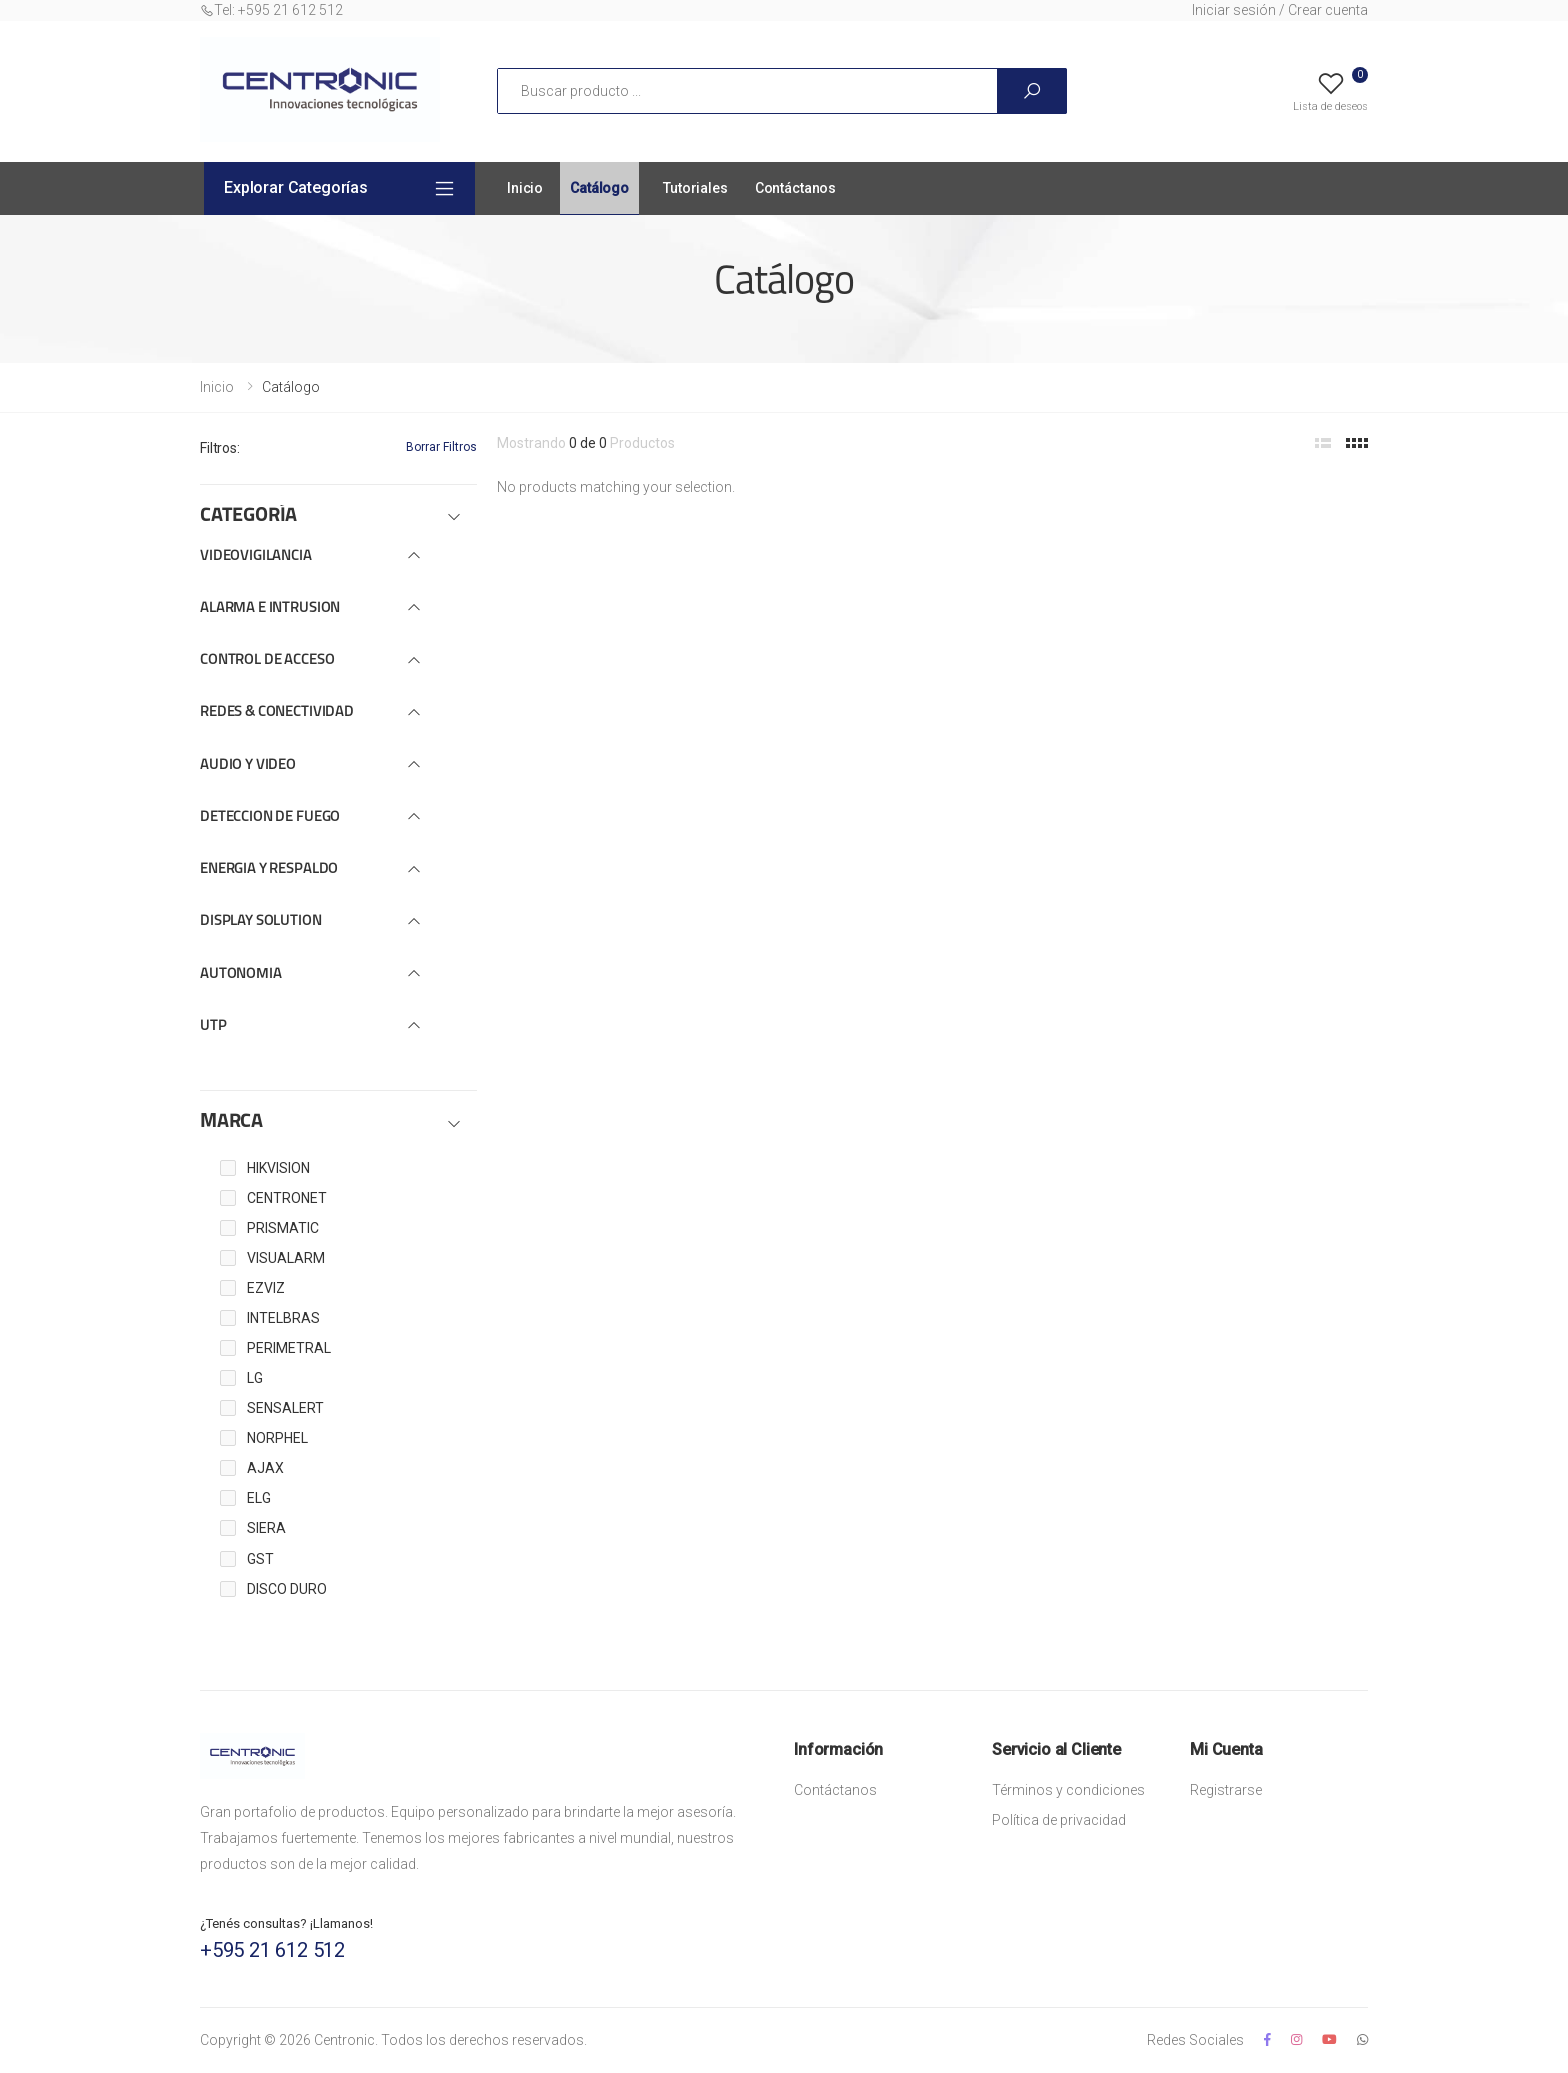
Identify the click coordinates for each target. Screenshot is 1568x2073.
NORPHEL (277, 1438)
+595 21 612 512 (272, 1950)
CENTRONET (287, 1198)
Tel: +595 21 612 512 (271, 10)
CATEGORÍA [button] (248, 516)
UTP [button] (213, 1026)
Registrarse (1226, 1790)
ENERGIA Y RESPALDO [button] (269, 869)
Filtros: (220, 448)
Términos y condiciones (1068, 1790)
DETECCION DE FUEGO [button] (270, 817)
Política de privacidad (1059, 1820)
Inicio (525, 188)
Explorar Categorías (296, 187)
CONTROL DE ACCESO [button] (267, 660)
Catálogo (599, 188)
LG (255, 1378)
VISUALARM (286, 1258)
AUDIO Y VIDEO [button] (248, 765)
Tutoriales (695, 188)
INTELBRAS (283, 1318)
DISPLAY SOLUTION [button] (261, 921)
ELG (259, 1498)
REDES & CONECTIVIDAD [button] (277, 712)
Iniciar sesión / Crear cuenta (1280, 10)
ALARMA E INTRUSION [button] (270, 608)
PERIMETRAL (289, 1348)
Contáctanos (795, 188)
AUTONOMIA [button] (241, 974)
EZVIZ (266, 1288)
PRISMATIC (283, 1228)
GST (260, 1559)
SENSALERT (285, 1408)
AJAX (265, 1468)
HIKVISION (278, 1168)
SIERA (266, 1528)
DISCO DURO (287, 1589)
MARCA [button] (231, 1122)
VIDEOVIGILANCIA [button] (256, 556)
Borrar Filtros (441, 447)
